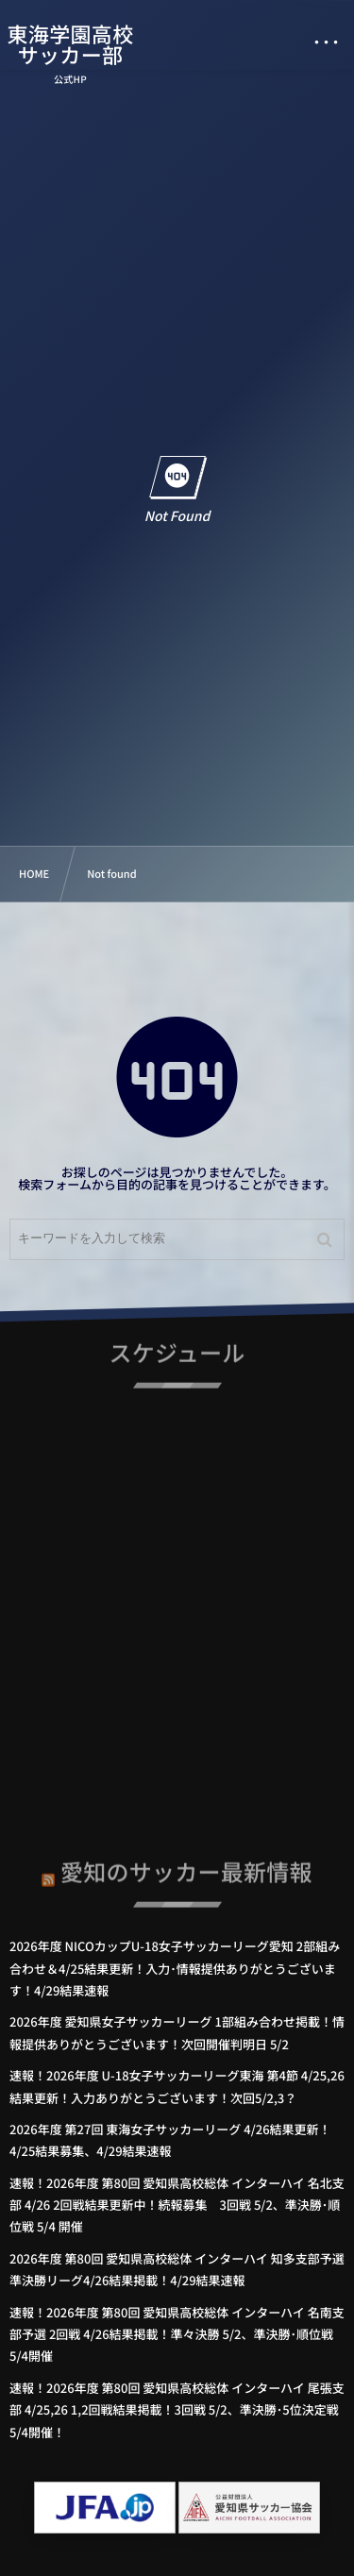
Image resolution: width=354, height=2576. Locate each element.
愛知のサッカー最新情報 (186, 1866)
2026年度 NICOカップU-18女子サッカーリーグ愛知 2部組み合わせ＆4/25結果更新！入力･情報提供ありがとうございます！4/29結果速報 (174, 1968)
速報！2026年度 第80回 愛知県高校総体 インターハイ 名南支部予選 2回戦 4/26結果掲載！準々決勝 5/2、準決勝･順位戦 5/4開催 (177, 2334)
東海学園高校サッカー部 (71, 44)
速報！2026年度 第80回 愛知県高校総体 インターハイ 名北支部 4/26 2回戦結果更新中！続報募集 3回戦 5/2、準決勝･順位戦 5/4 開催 (177, 2205)
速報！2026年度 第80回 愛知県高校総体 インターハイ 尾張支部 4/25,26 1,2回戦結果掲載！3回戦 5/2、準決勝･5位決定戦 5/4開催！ (177, 2410)
